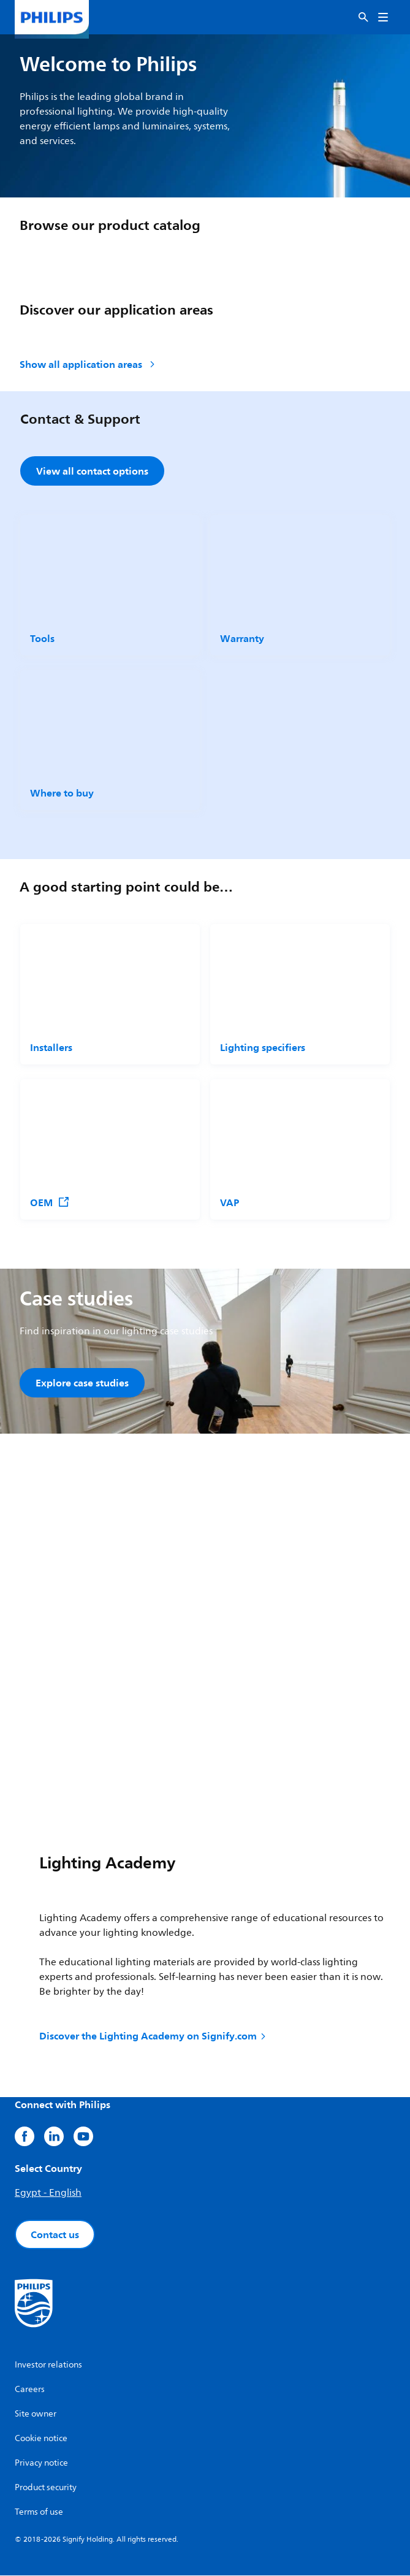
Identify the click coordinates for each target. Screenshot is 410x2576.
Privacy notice (41, 2463)
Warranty (242, 638)
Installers (51, 1047)
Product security (46, 2488)
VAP (229, 1202)
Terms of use (39, 2512)
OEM (50, 1202)
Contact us (55, 2235)
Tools (42, 638)
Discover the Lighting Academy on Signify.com (153, 2036)
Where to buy (62, 792)
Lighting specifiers (262, 1047)
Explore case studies (82, 1382)
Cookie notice (41, 2439)
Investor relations (48, 2365)
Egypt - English (48, 2193)
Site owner (35, 2414)
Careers (30, 2390)
